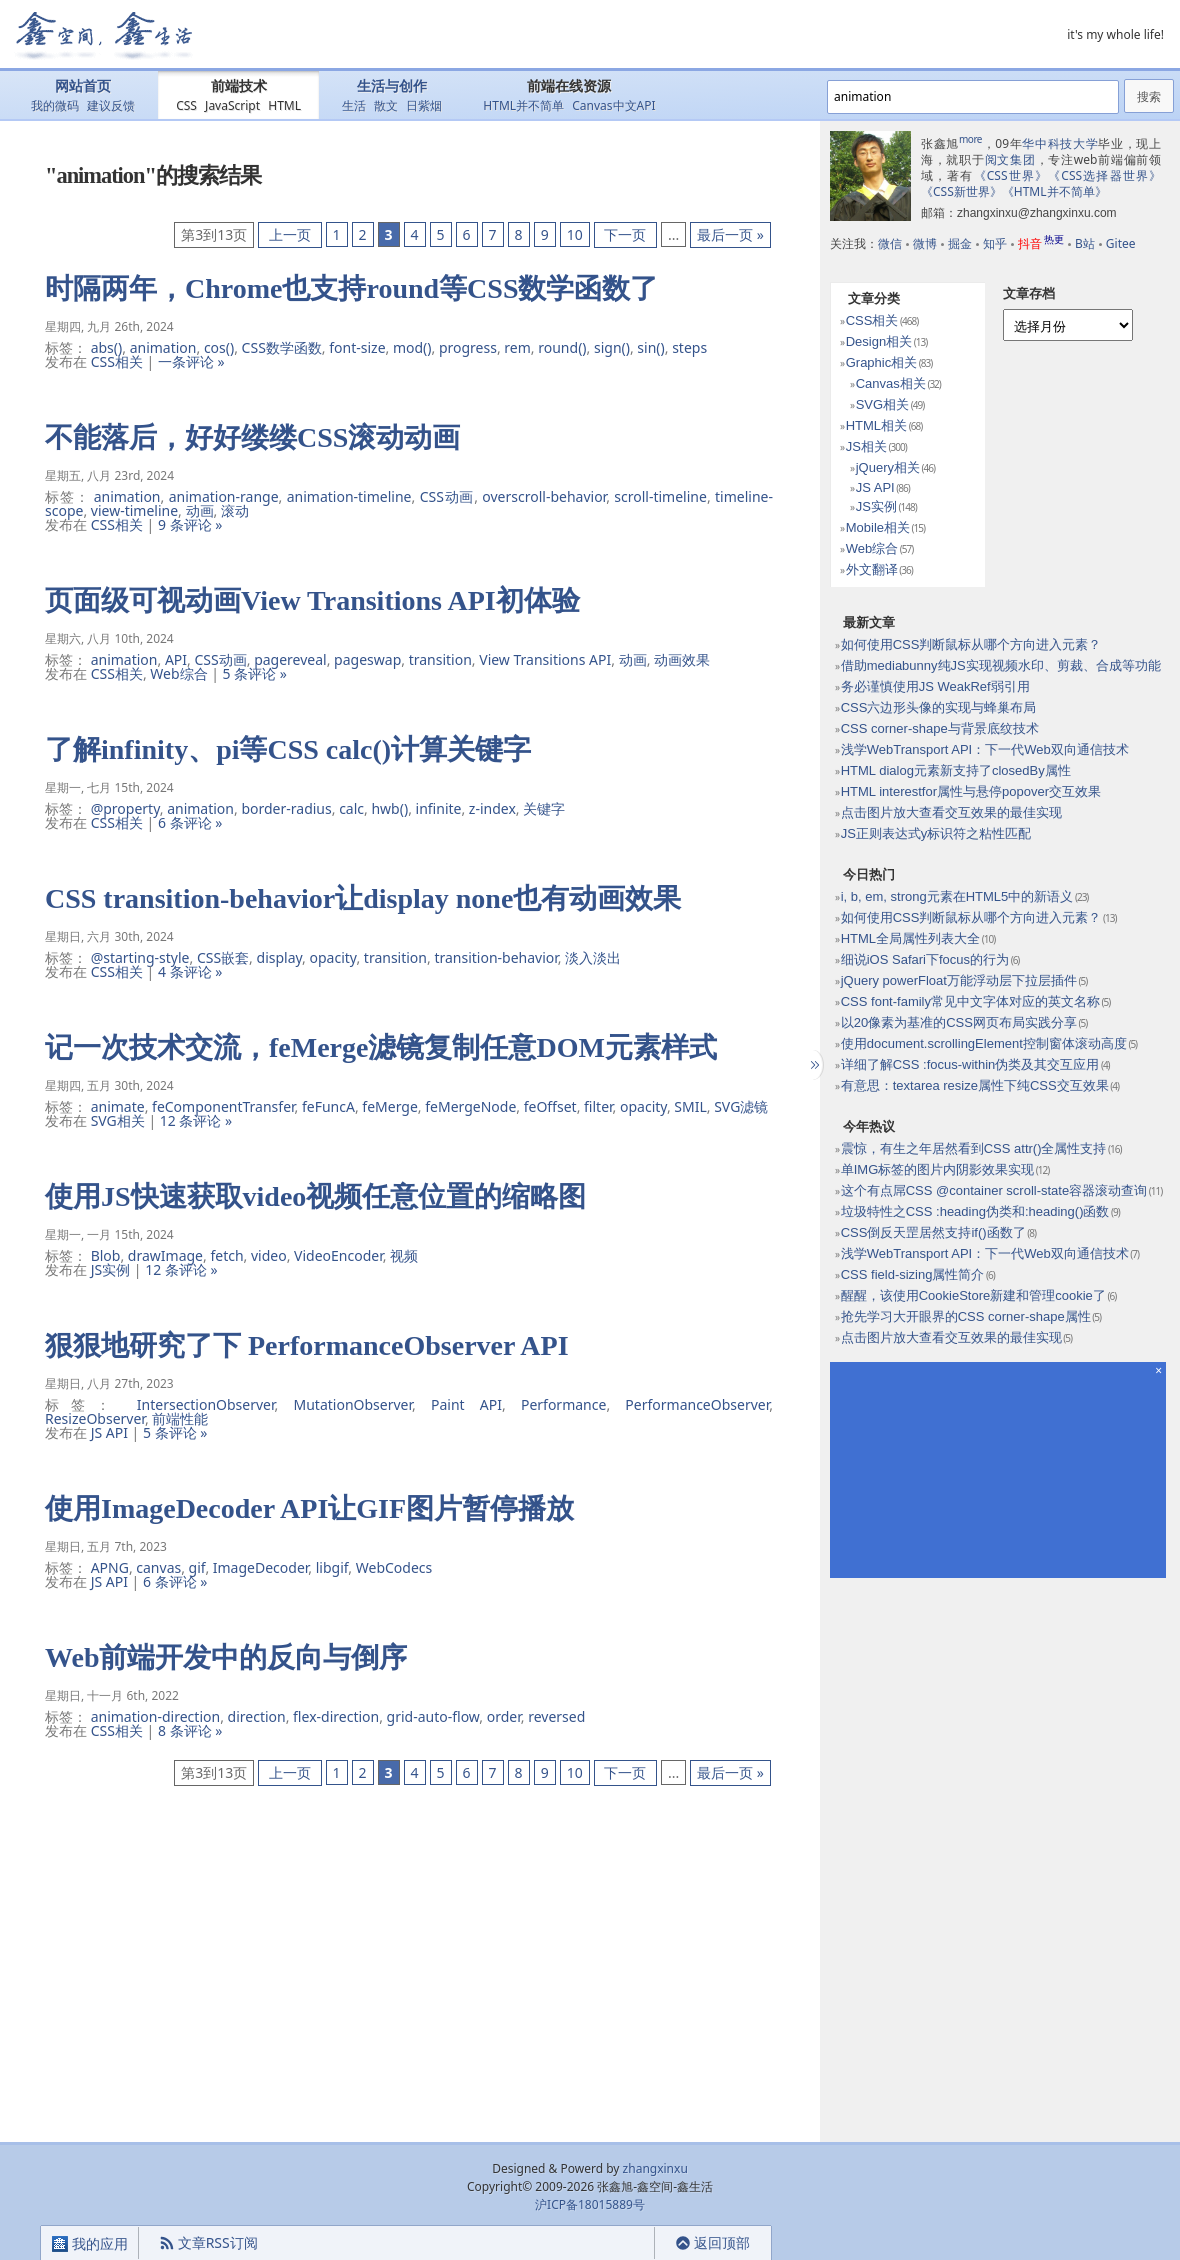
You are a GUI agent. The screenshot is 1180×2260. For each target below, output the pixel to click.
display (280, 957)
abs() (107, 347)
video (269, 1255)
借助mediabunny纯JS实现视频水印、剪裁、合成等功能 (1001, 665)
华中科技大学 (1060, 143)
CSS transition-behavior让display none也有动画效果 (363, 898)
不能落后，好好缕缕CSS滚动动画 (252, 437)
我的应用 (90, 2243)
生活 (354, 105)
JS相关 (866, 446)
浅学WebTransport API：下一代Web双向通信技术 (985, 749)
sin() (650, 347)
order (504, 1716)
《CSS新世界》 (961, 191)
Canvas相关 (891, 383)
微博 (925, 243)
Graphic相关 (882, 362)
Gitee (1121, 243)
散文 (386, 105)
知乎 (995, 243)
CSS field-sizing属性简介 (913, 1274)
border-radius (286, 808)
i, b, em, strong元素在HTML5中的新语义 (957, 896)
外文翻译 (872, 569)
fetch (226, 1255)
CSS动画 (447, 496)
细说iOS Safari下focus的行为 (925, 959)
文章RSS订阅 (208, 2242)
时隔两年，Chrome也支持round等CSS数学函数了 (351, 288)
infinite (439, 808)
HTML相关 (876, 425)
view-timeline (134, 510)
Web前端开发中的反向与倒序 (226, 1657)
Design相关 (879, 341)
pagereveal (290, 659)
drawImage (165, 1255)
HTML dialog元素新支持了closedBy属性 (956, 770)
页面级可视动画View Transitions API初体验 (312, 600)
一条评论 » (191, 361)
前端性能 (180, 1418)
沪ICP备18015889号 (590, 2204)
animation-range (224, 496)
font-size (357, 347)
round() (562, 347)
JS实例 (111, 1269)
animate (118, 1106)
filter (598, 1106)
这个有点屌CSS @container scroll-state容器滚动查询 (994, 1190)
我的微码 (55, 105)
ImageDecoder (261, 1567)
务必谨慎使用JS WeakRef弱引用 (935, 686)
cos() (219, 347)
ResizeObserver (95, 1418)
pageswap (367, 659)
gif (197, 1567)
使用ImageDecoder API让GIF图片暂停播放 (309, 1508)
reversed (556, 1716)
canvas (158, 1567)
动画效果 (682, 659)
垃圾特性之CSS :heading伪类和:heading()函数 (975, 1211)
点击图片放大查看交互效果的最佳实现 (951, 812)
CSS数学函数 (282, 347)
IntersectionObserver (206, 1404)
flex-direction (336, 1716)
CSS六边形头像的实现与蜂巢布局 (939, 707)
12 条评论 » (196, 1120)
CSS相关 (117, 361)
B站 (1085, 243)
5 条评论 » (255, 673)
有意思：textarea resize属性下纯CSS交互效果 (975, 1085)
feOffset (550, 1106)
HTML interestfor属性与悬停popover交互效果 (971, 791)
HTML (284, 105)
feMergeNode (470, 1106)
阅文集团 (1010, 159)
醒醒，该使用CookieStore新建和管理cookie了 (973, 1295)
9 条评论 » (190, 524)
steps (689, 347)
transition (440, 659)
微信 (890, 243)
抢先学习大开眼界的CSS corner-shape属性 (966, 1316)
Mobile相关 (878, 527)
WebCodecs (394, 1567)
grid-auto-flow (433, 1716)
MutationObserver (353, 1404)
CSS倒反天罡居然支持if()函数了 (933, 1232)
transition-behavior (495, 957)
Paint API (466, 1404)
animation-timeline (349, 496)
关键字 (544, 808)
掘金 (960, 243)
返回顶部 (712, 2242)
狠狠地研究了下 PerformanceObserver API (307, 1345)
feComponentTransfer (223, 1106)
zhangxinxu (655, 2168)
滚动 (235, 510)
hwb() (389, 808)
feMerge (389, 1106)
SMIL (690, 1106)
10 (575, 234)
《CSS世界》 (1011, 175)
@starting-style (140, 957)
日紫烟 (424, 105)
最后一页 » (730, 234)
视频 (404, 1255)
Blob (106, 1255)
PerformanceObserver (697, 1404)
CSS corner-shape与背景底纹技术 (940, 728)
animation (163, 347)
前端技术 (239, 86)
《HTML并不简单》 (1054, 191)
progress (468, 347)
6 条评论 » (190, 822)
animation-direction (156, 1716)
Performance (563, 1404)
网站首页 (83, 86)
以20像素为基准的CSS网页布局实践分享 (959, 1022)
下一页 (625, 234)
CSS (186, 105)
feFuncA (328, 1106)
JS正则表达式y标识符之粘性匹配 (936, 833)
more (970, 139)
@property (125, 808)
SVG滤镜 (741, 1106)
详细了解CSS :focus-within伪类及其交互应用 (970, 1064)
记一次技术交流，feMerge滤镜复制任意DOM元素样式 (381, 1047)
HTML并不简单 (523, 105)
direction (257, 1716)
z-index (492, 808)
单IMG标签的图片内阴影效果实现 (938, 1169)
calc (351, 808)
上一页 (289, 234)
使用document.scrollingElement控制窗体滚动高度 (984, 1043)
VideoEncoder (338, 1255)
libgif (332, 1567)
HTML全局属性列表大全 (910, 938)
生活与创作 (392, 86)
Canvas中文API (613, 105)
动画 (200, 510)
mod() (412, 347)
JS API (109, 1432)
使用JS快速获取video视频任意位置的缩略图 (315, 1196)
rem (517, 347)
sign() (612, 347)
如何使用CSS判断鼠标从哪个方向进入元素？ (971, 644)
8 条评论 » (190, 1730)
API (176, 659)
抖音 (1041, 243)
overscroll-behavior (544, 496)
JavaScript (232, 105)
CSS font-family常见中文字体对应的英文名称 (970, 1001)
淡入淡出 (593, 957)
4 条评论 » (190, 971)
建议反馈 (111, 105)
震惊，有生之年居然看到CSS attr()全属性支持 (974, 1148)
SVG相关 (118, 1120)
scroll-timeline (660, 496)
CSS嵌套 (223, 957)
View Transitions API (545, 659)
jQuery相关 (888, 467)
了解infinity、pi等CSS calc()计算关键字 (288, 749)
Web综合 (178, 673)
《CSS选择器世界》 (1104, 175)
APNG (110, 1567)
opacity (333, 957)
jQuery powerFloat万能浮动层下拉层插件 (959, 980)
